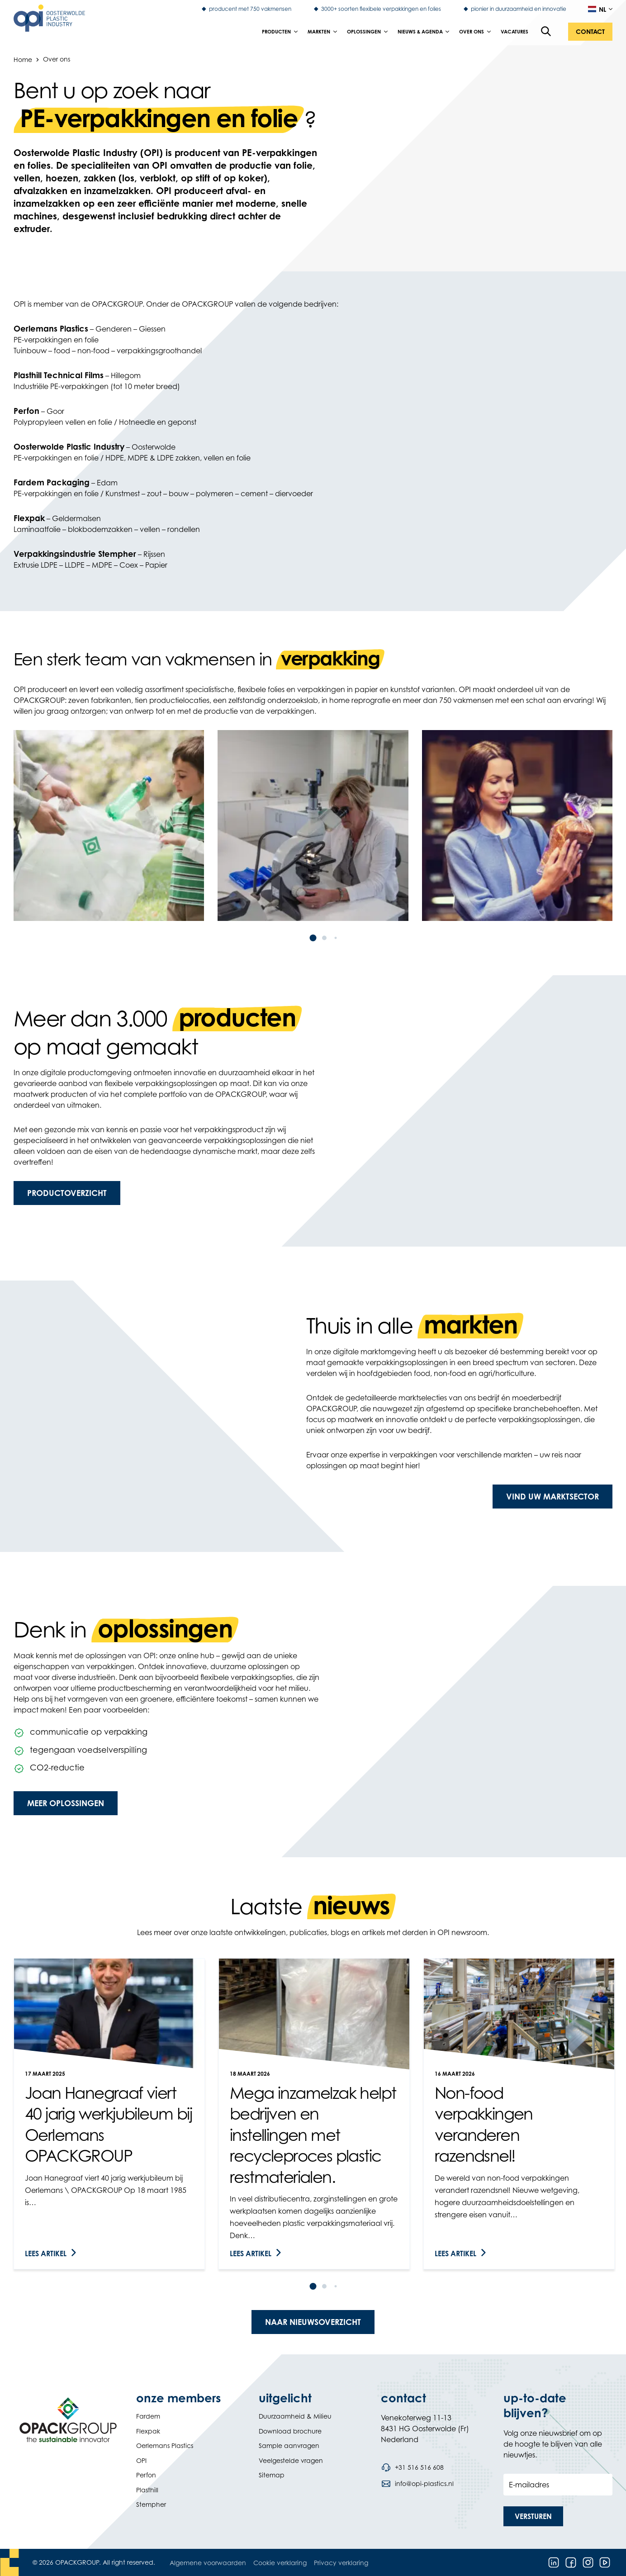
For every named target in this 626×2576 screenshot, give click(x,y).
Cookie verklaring (280, 2563)
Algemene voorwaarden (208, 2563)
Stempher (151, 2504)
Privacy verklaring (341, 2563)
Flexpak (148, 2431)
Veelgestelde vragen (291, 2460)
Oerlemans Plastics (164, 2445)
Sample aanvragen (289, 2445)
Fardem (148, 2416)
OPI (141, 2460)
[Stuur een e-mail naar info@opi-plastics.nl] (417, 2484)
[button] (590, 32)
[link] (109, 2114)
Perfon (146, 2475)
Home (23, 59)
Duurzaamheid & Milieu (295, 2416)
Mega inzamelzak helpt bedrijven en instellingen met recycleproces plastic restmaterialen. (313, 2135)
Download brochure (290, 2431)
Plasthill (147, 2490)
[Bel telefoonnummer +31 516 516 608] (412, 2467)
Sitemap (272, 2475)
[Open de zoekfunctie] (546, 32)
